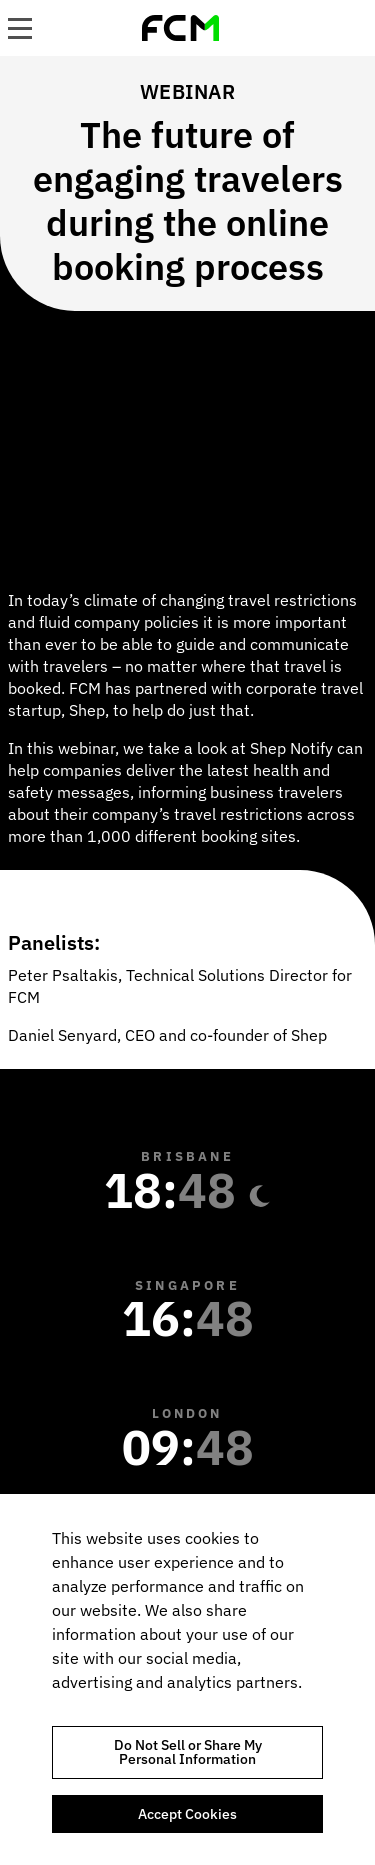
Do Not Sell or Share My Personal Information (188, 1752)
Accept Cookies (187, 1814)
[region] (187, 1679)
